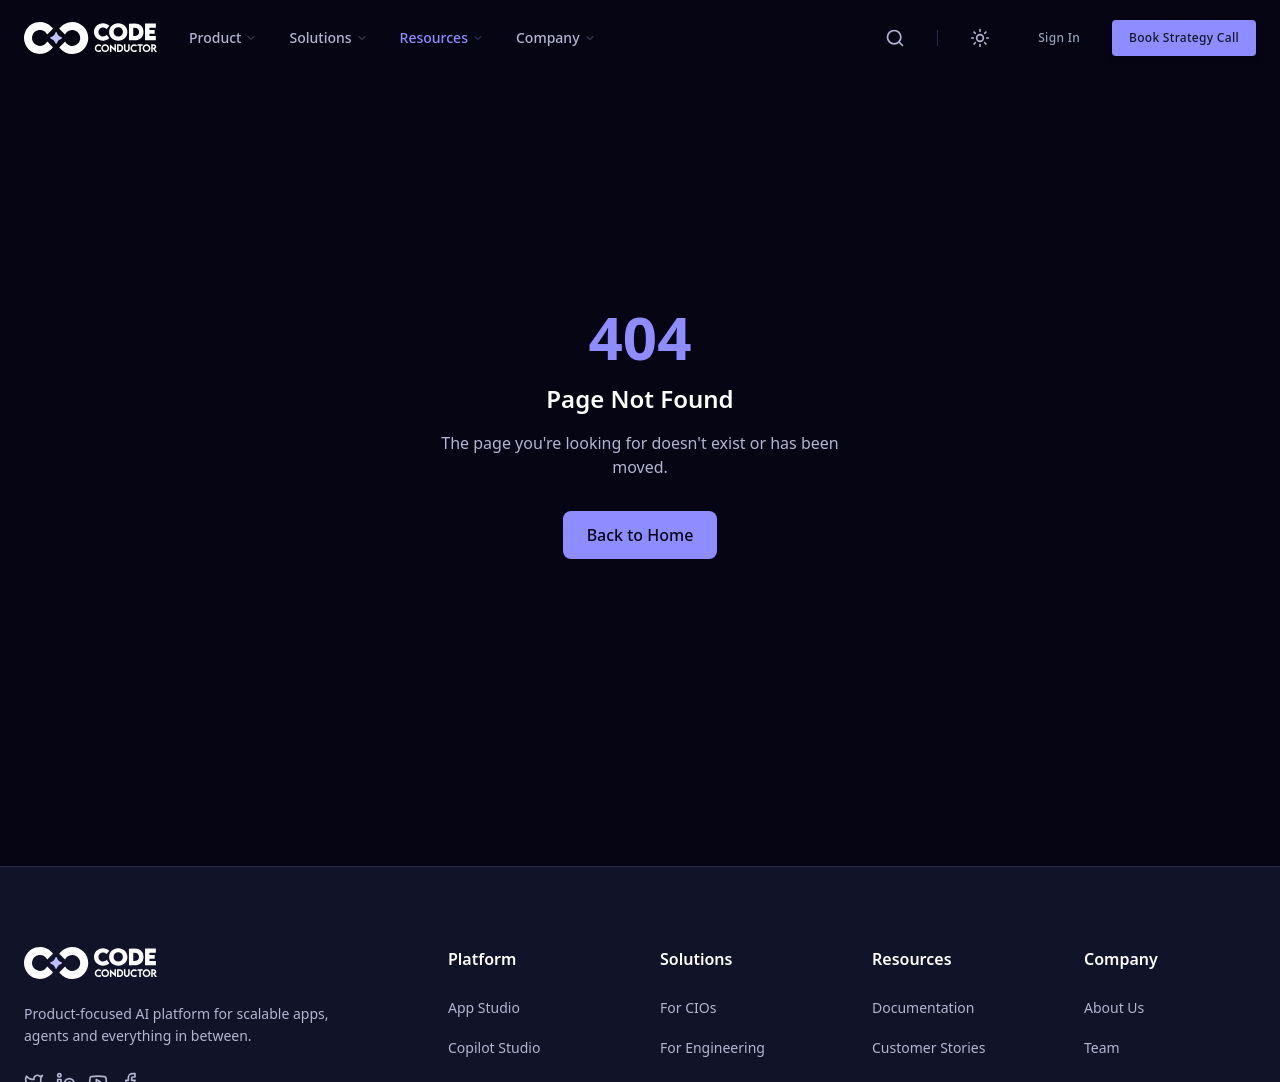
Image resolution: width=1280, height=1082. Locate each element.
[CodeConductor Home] (90, 38)
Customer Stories (928, 1047)
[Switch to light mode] (980, 38)
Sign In (1059, 37)
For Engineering (712, 1047)
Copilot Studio (494, 1047)
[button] (223, 38)
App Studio (484, 1007)
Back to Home (640, 535)
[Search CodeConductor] (895, 38)
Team (1102, 1047)
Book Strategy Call (1184, 37)
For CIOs (688, 1007)
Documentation (923, 1007)
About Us (1114, 1007)
